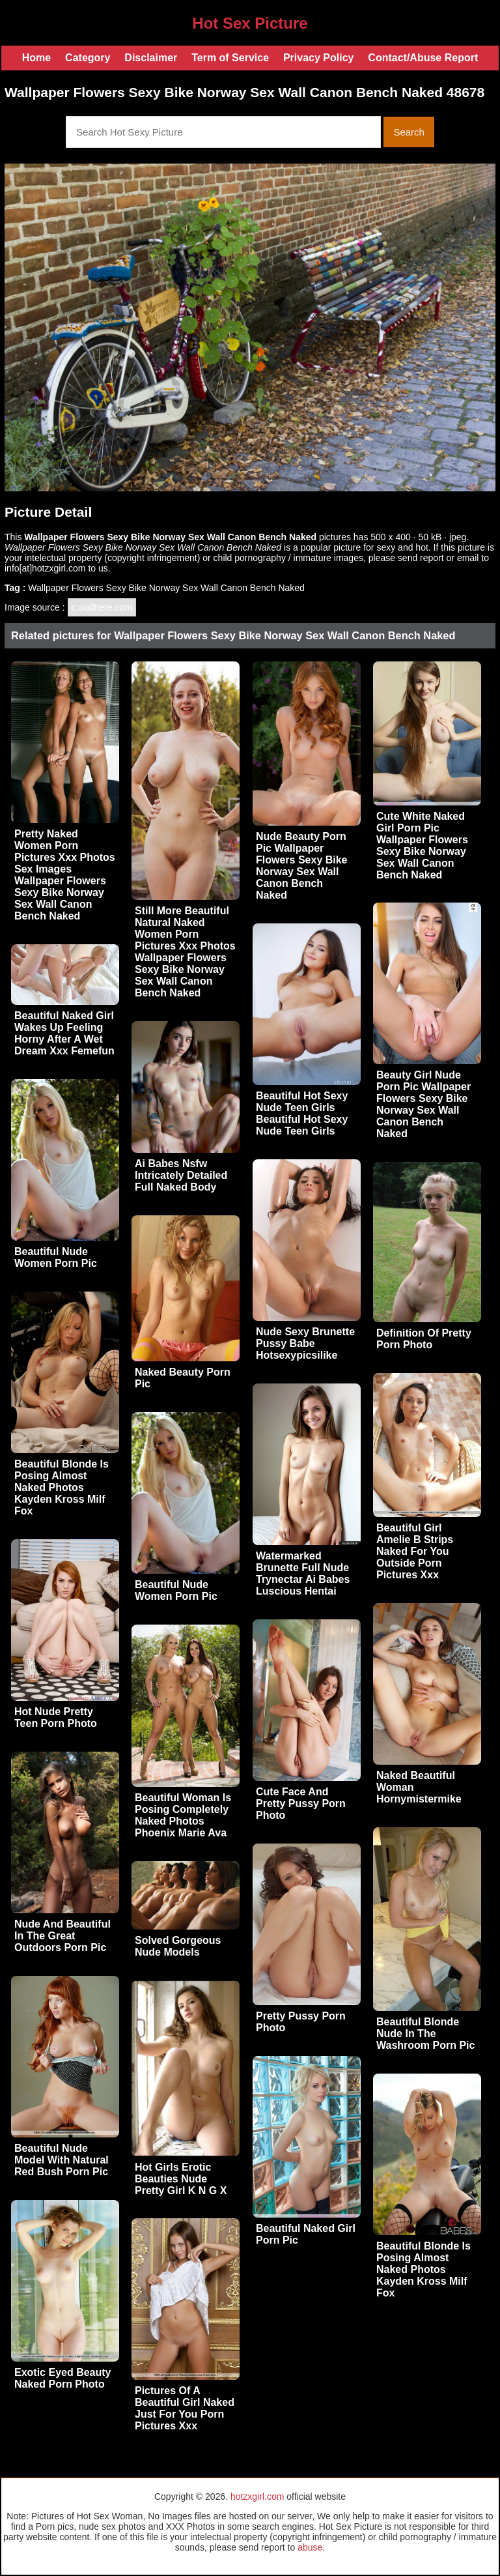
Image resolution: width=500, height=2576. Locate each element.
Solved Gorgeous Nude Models (178, 1946)
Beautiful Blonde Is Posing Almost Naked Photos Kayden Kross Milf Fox (61, 1487)
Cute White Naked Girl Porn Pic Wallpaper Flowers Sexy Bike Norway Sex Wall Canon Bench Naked (422, 845)
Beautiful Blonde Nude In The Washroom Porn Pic (425, 2033)
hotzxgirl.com (257, 2496)
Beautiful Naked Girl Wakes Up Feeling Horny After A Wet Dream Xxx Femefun (64, 1033)
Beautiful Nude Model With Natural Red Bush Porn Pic (61, 2160)
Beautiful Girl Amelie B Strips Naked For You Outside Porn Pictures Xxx (414, 1551)
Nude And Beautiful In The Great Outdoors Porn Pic (62, 1935)
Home (36, 57)
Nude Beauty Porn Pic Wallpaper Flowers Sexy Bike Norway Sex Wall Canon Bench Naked (302, 866)
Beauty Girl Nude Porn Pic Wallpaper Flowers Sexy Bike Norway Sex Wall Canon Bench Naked (423, 1104)
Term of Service (230, 57)
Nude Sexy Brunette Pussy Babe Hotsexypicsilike (305, 1343)
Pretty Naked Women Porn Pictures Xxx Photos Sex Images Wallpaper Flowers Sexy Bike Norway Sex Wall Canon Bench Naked (64, 874)
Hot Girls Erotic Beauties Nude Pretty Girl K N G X (181, 2179)
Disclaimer (150, 57)
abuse (310, 2547)
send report (421, 558)
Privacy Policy (318, 57)
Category (87, 57)
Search (408, 131)
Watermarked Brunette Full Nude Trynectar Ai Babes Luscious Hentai (303, 1573)
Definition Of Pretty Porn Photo (423, 1338)
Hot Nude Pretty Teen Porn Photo (55, 1717)
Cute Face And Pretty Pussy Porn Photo (301, 1803)
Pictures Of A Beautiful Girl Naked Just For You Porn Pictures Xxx (184, 2408)
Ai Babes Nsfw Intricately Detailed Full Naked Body (181, 1175)
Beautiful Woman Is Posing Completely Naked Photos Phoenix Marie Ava (183, 1815)
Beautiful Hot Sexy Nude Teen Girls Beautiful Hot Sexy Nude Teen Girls (302, 1113)
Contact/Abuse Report (423, 57)
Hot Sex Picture (249, 23)
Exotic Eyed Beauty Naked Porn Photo (62, 2378)
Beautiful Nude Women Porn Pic (55, 1257)
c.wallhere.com (102, 607)
